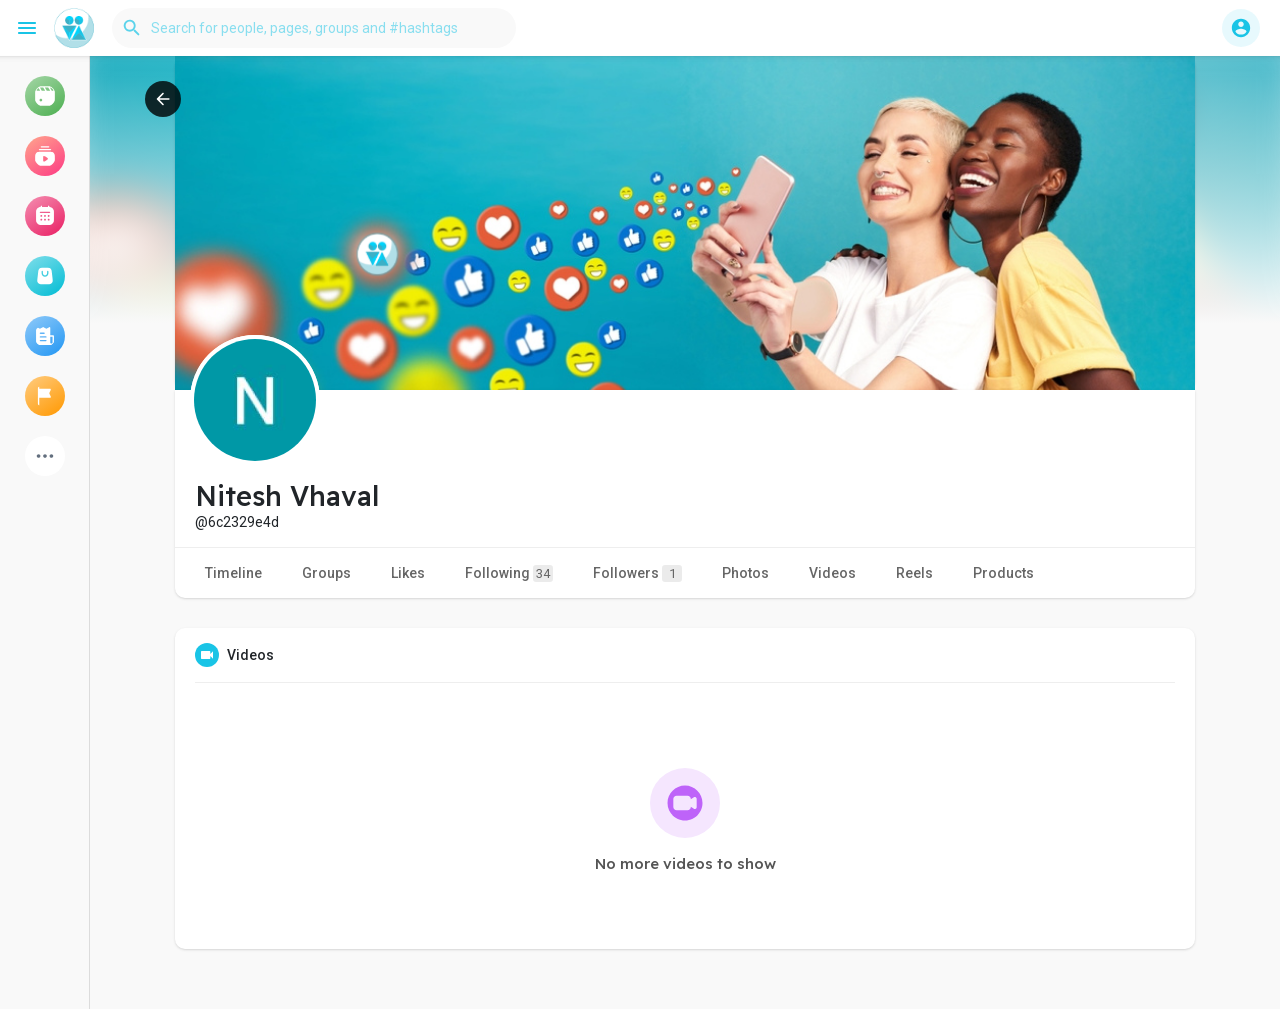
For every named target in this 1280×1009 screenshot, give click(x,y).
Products (1003, 573)
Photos (745, 573)
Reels (914, 573)
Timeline (233, 573)
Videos (832, 573)
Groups (326, 573)
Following (509, 573)
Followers (637, 573)
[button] (314, 28)
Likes (408, 573)
